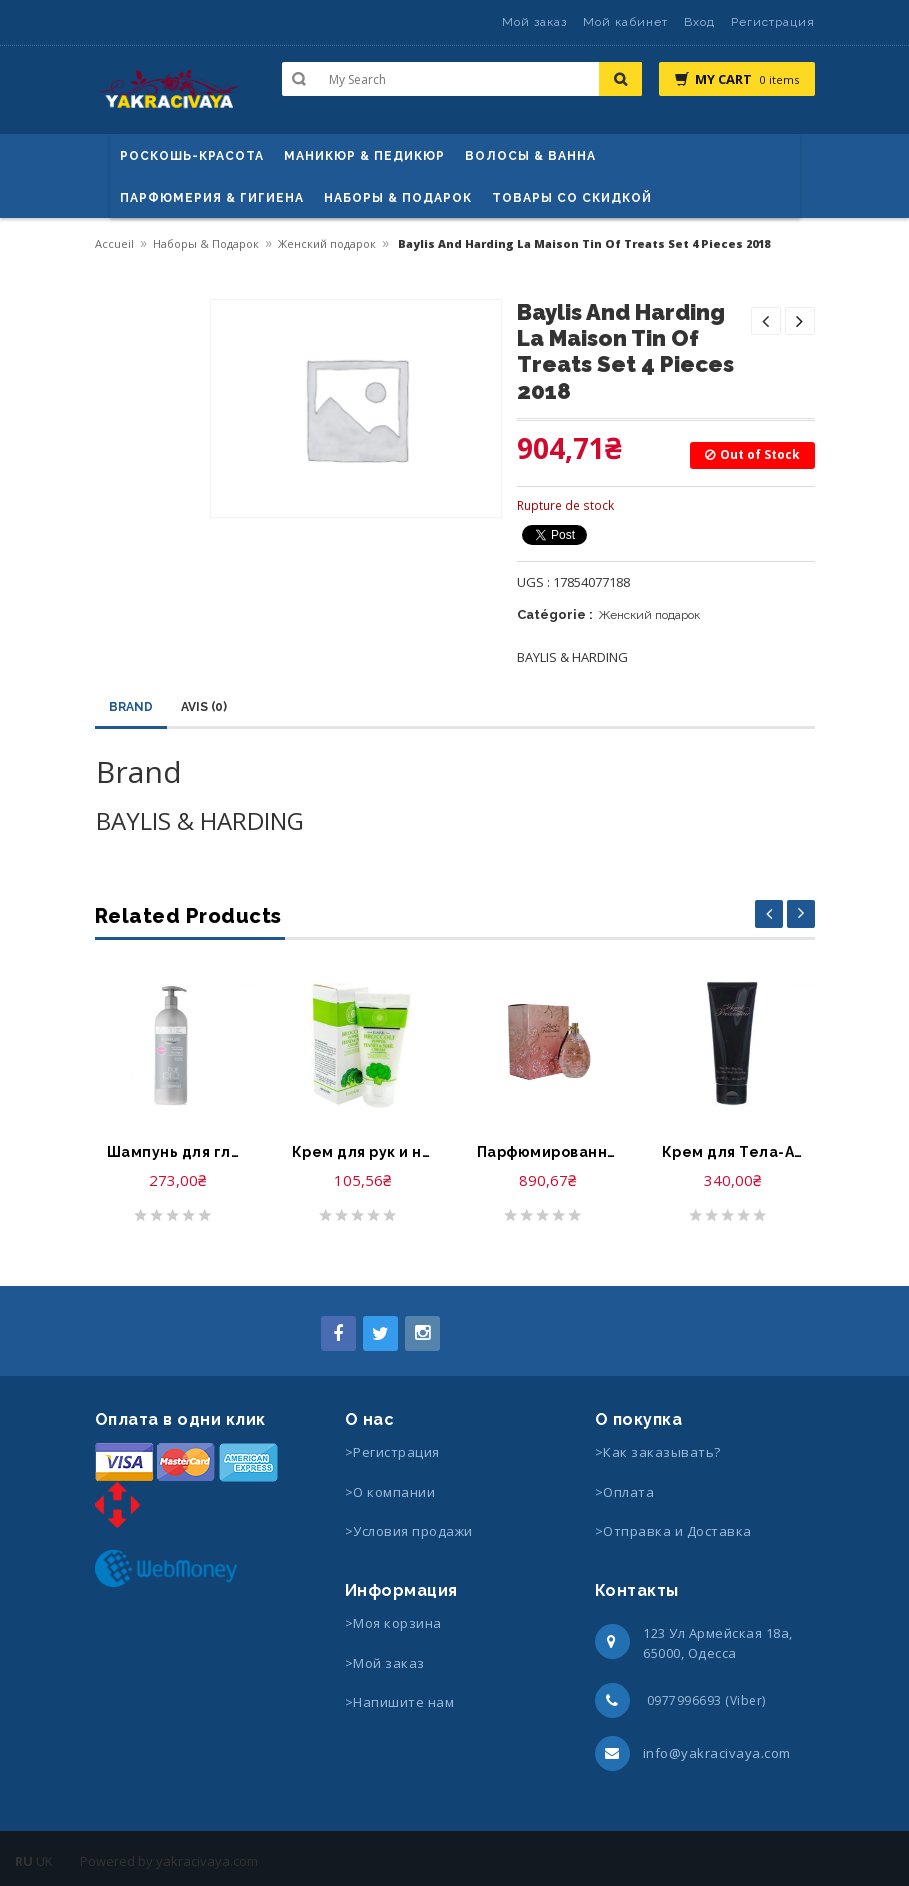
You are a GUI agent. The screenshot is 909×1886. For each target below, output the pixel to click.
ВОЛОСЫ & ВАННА (530, 156)
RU (24, 1861)
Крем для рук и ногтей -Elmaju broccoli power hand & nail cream (362, 1152)
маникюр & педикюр (364, 156)
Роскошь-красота (192, 156)
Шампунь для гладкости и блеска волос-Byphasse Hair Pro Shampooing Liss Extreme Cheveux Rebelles (177, 1152)
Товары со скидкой (572, 198)
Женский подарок (327, 243)
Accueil (114, 243)
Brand (131, 707)
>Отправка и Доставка (673, 1531)
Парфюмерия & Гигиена (212, 198)
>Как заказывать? (658, 1452)
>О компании (390, 1492)
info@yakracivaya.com (717, 1753)
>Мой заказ (385, 1663)
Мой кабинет (625, 22)
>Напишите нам (400, 1702)
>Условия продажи (411, 1531)
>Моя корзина (393, 1623)
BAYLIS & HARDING (572, 657)
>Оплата (625, 1492)
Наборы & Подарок (398, 198)
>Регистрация (392, 1452)
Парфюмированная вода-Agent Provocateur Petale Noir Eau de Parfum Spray (547, 1152)
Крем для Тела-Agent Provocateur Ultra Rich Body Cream (732, 1152)
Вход (699, 22)
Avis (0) (204, 707)
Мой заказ (534, 22)
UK (44, 1861)
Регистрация (773, 22)
